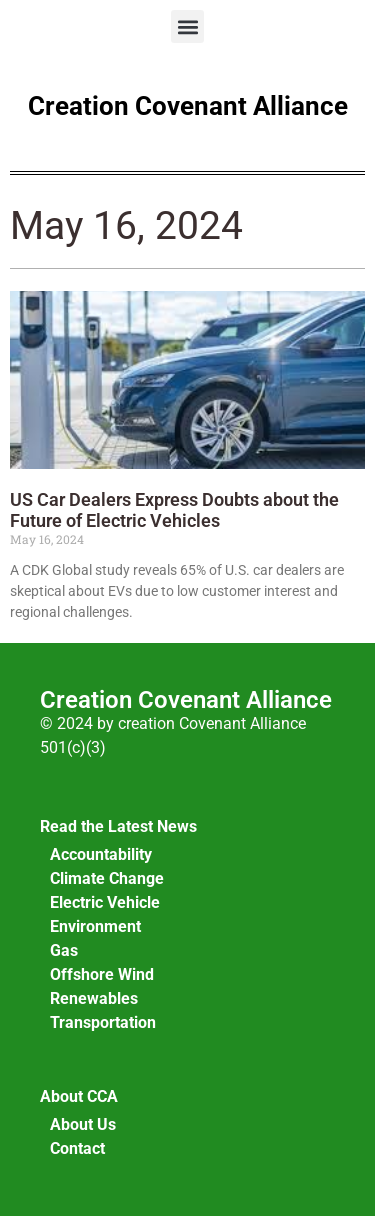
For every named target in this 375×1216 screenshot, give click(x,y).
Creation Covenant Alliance (188, 106)
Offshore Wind (102, 974)
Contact (77, 1148)
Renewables (94, 998)
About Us (83, 1124)
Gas (64, 950)
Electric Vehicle (105, 902)
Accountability (101, 854)
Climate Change (107, 878)
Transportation (103, 1022)
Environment (95, 926)
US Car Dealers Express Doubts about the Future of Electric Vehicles (174, 510)
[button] (187, 26)
